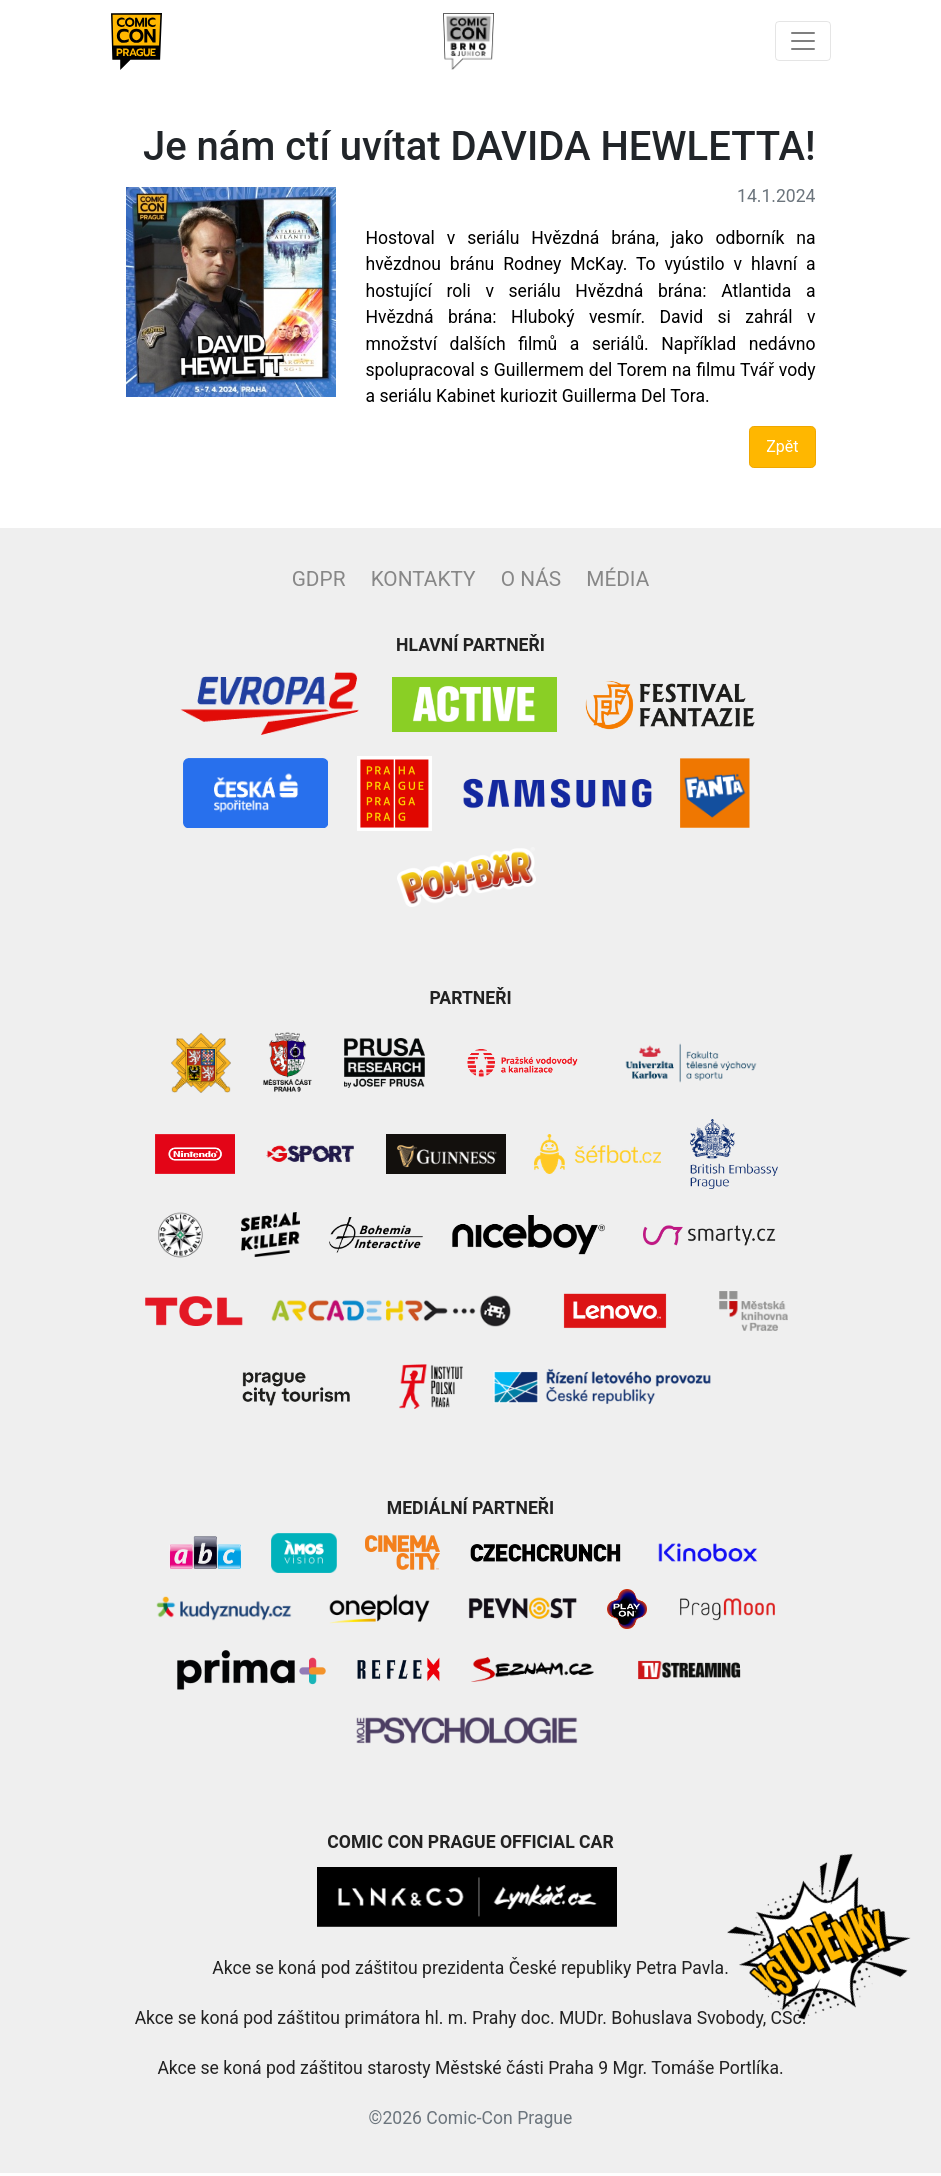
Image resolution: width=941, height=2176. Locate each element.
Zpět (782, 449)
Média (617, 582)
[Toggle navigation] (802, 43)
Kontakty (423, 582)
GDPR (319, 582)
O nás (531, 582)
